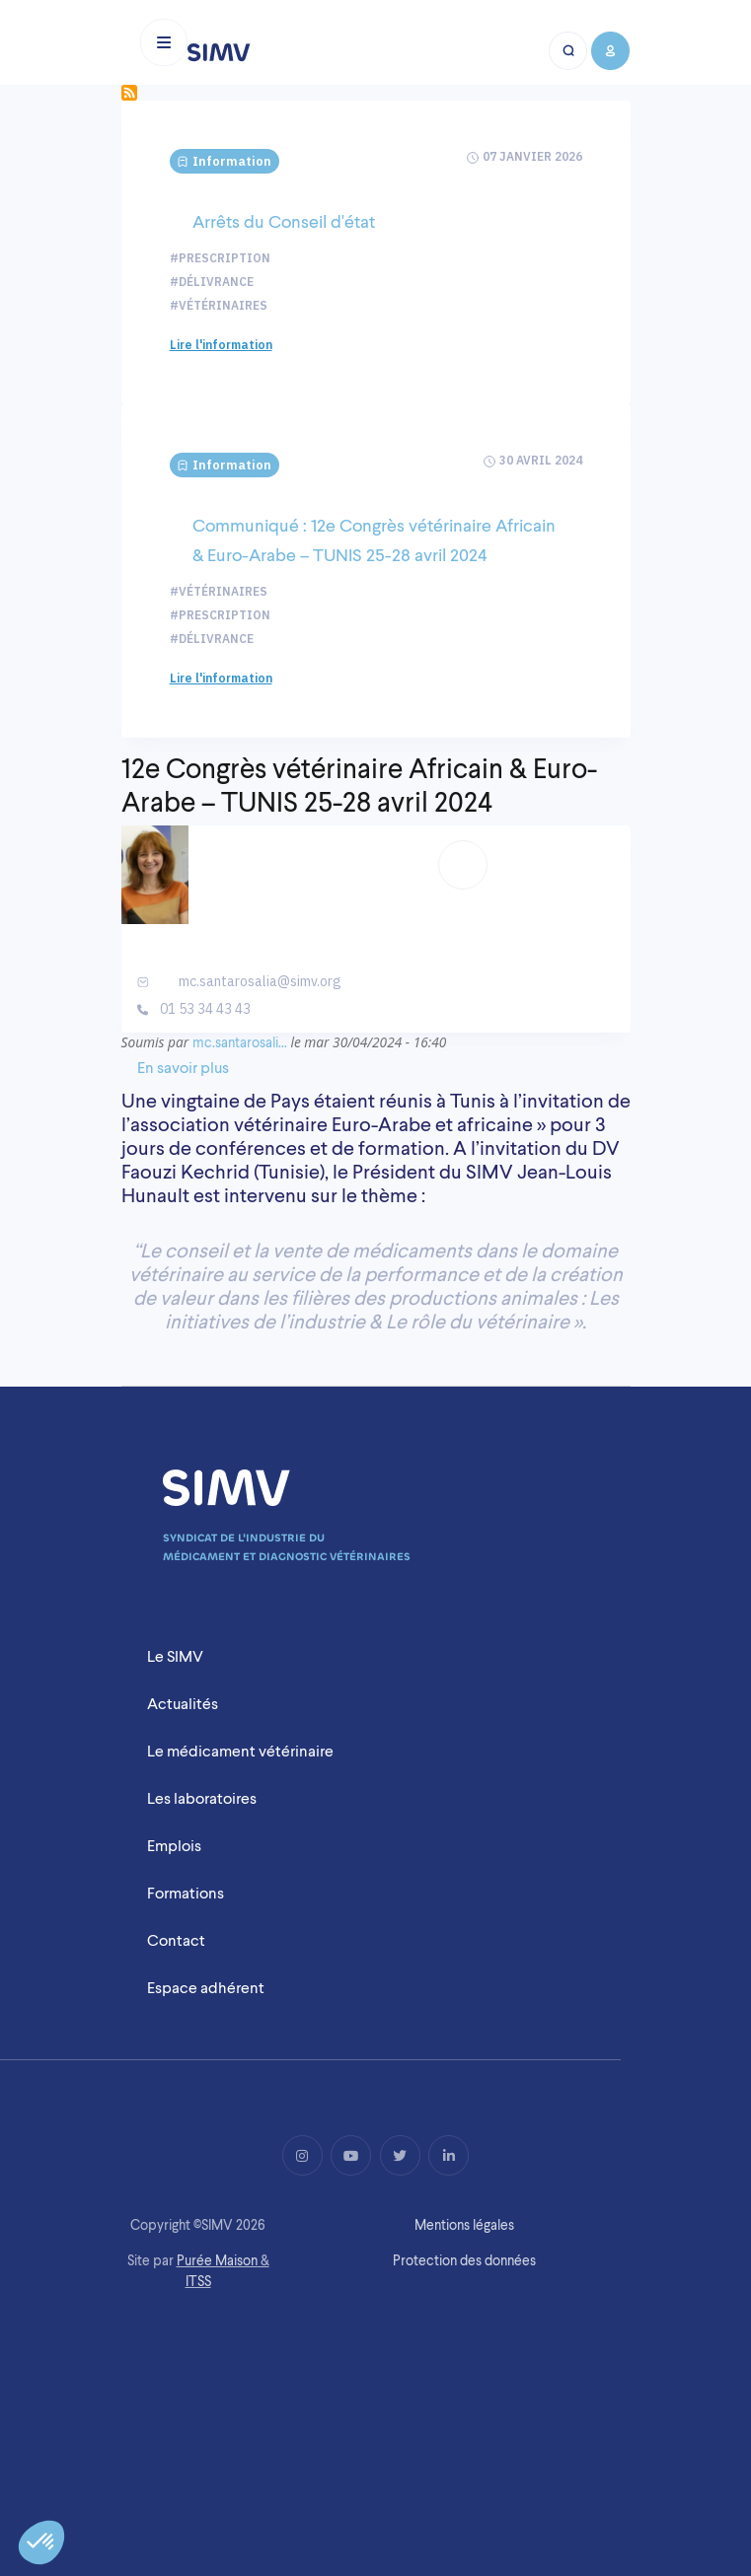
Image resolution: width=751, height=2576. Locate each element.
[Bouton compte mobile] (609, 51)
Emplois (174, 1845)
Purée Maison (217, 2260)
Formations (185, 1893)
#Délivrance (212, 281)
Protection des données (464, 2260)
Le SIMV (175, 1656)
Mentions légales (464, 2225)
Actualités (182, 1703)
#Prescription (220, 257)
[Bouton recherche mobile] (569, 51)
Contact (176, 1940)
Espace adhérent (205, 1987)
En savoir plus (183, 1067)
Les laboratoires (202, 1798)
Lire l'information (221, 344)
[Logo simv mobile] (219, 51)
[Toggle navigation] (163, 42)
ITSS (198, 2281)
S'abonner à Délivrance (129, 93)
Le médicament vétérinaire (240, 1751)
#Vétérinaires (218, 305)
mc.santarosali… (239, 1042)
